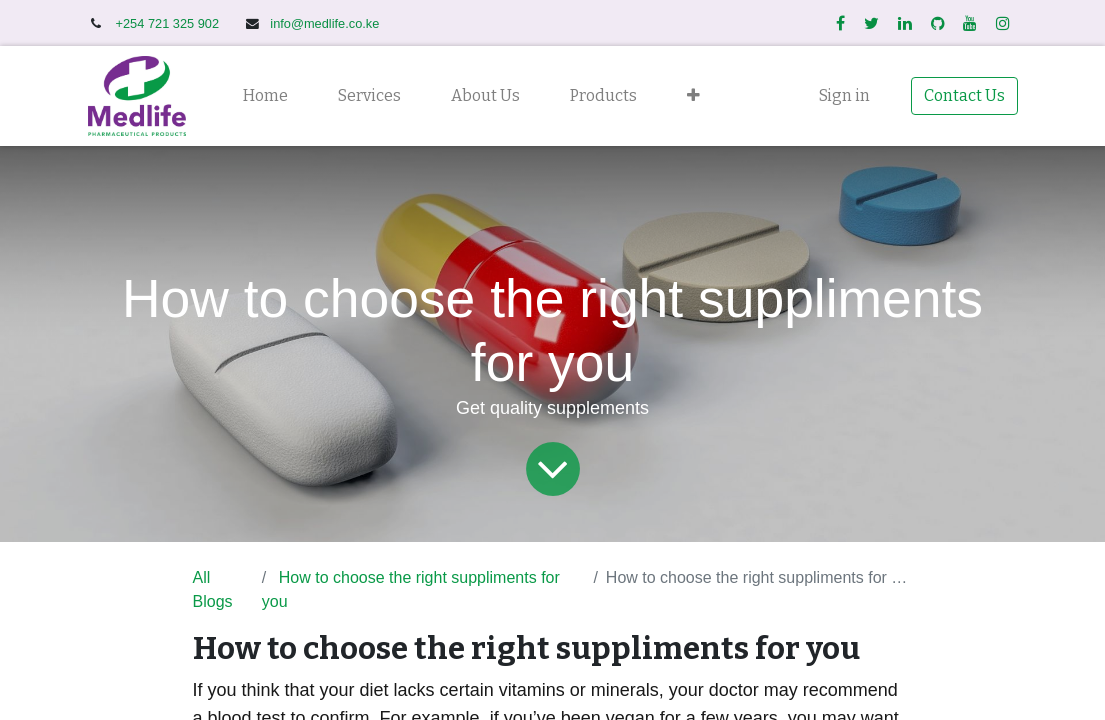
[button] (693, 96)
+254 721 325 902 (169, 23)
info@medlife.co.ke (324, 23)
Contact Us (964, 95)
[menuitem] (265, 96)
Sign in (844, 95)
